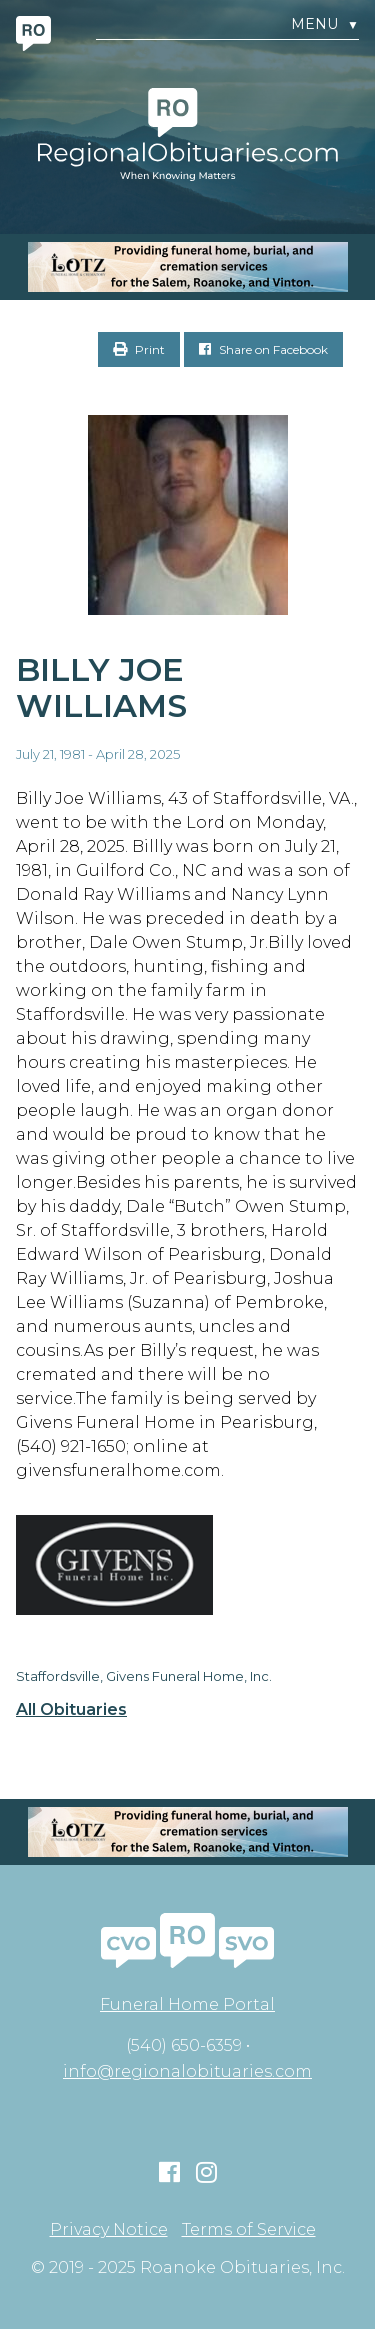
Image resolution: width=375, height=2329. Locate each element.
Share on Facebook (263, 349)
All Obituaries (71, 1710)
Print (139, 349)
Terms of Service (249, 2230)
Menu (325, 24)
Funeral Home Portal (187, 2004)
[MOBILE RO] (187, 267)
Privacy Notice (109, 2230)
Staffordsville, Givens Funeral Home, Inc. (144, 1676)
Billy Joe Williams (101, 688)
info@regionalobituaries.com (187, 2071)
